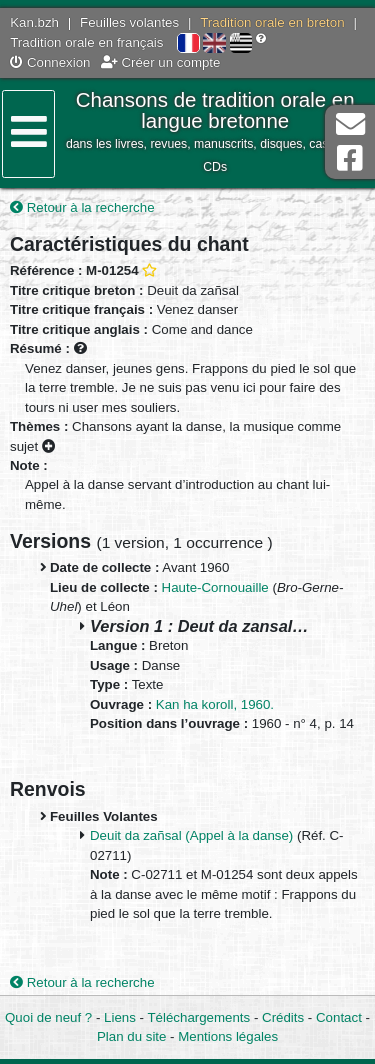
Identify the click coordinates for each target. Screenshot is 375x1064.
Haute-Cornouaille (215, 587)
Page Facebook (350, 158)
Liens (120, 1017)
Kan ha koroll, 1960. (215, 704)
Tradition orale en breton (272, 22)
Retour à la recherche (82, 207)
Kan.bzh (34, 22)
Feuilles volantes (129, 22)
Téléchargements (198, 1017)
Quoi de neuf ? (48, 1017)
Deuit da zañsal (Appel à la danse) (191, 835)
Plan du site (131, 1036)
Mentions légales (228, 1036)
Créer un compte (161, 62)
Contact (339, 1017)
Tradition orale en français (86, 42)
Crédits (283, 1017)
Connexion (50, 62)
